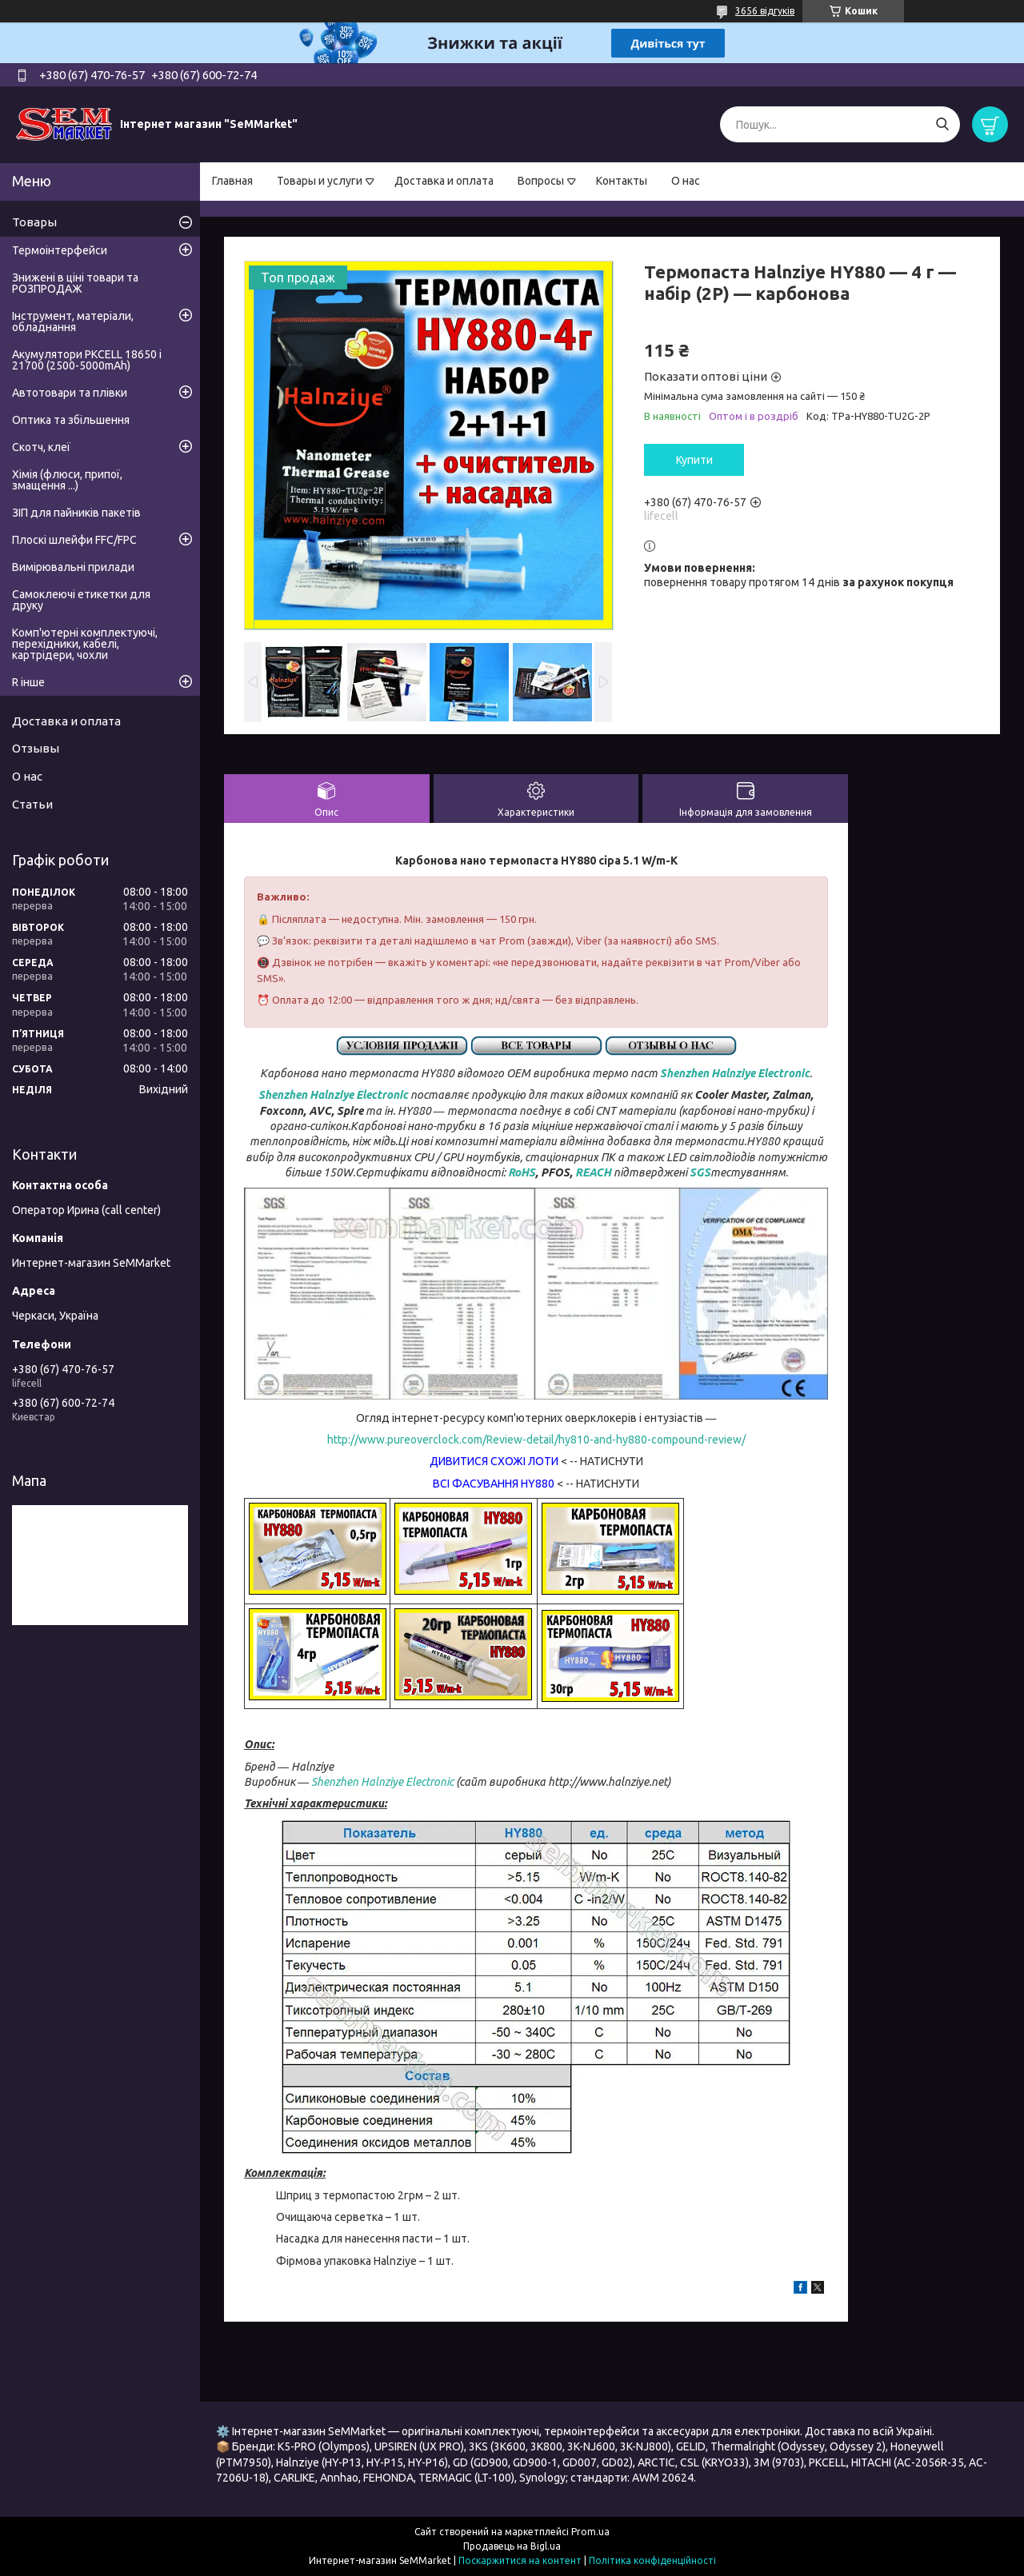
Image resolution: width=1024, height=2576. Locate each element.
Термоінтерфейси (59, 250)
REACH (593, 1172)
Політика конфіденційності (652, 2560)
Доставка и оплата (444, 180)
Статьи (32, 804)
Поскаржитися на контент (520, 2560)
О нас (685, 180)
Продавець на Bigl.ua (512, 2546)
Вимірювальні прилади (73, 567)
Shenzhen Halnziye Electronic (735, 1073)
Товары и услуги (319, 180)
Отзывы (35, 748)
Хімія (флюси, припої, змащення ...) (67, 480)
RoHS (521, 1172)
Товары (34, 222)
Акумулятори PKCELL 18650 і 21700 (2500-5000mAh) (87, 360)
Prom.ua (590, 2531)
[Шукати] (942, 124)
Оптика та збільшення (71, 419)
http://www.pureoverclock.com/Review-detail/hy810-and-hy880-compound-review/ (536, 1439)
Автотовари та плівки (69, 392)
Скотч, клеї (41, 447)
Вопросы (541, 180)
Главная (232, 180)
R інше (28, 682)
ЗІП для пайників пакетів (76, 512)
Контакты (621, 180)
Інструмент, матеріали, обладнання (73, 321)
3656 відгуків (764, 11)
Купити (694, 459)
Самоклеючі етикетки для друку (81, 600)
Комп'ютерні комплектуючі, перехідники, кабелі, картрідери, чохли (85, 643)
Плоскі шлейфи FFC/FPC (74, 539)
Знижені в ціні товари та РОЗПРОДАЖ (75, 283)
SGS (700, 1172)
